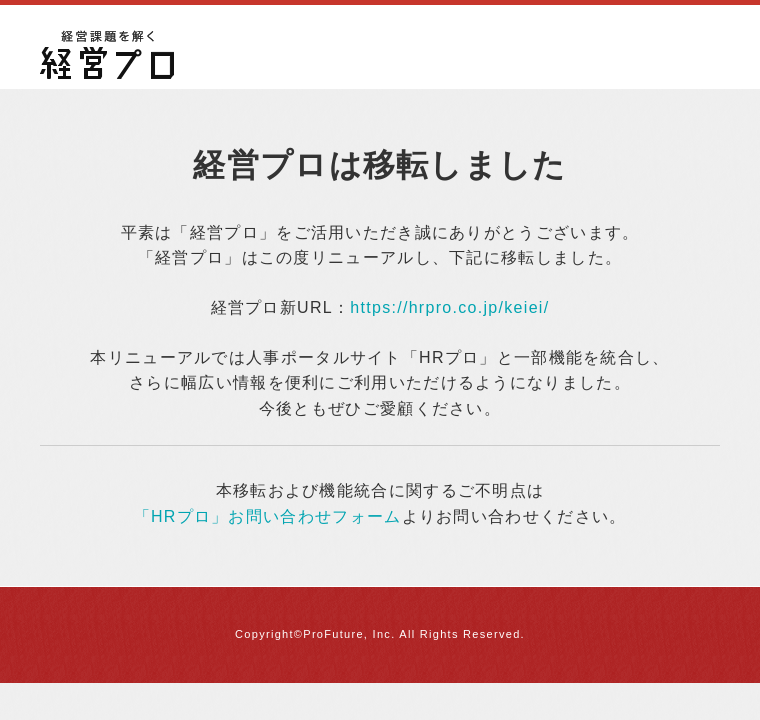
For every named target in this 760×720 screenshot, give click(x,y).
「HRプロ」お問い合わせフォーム (268, 516)
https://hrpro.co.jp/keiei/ (449, 307)
